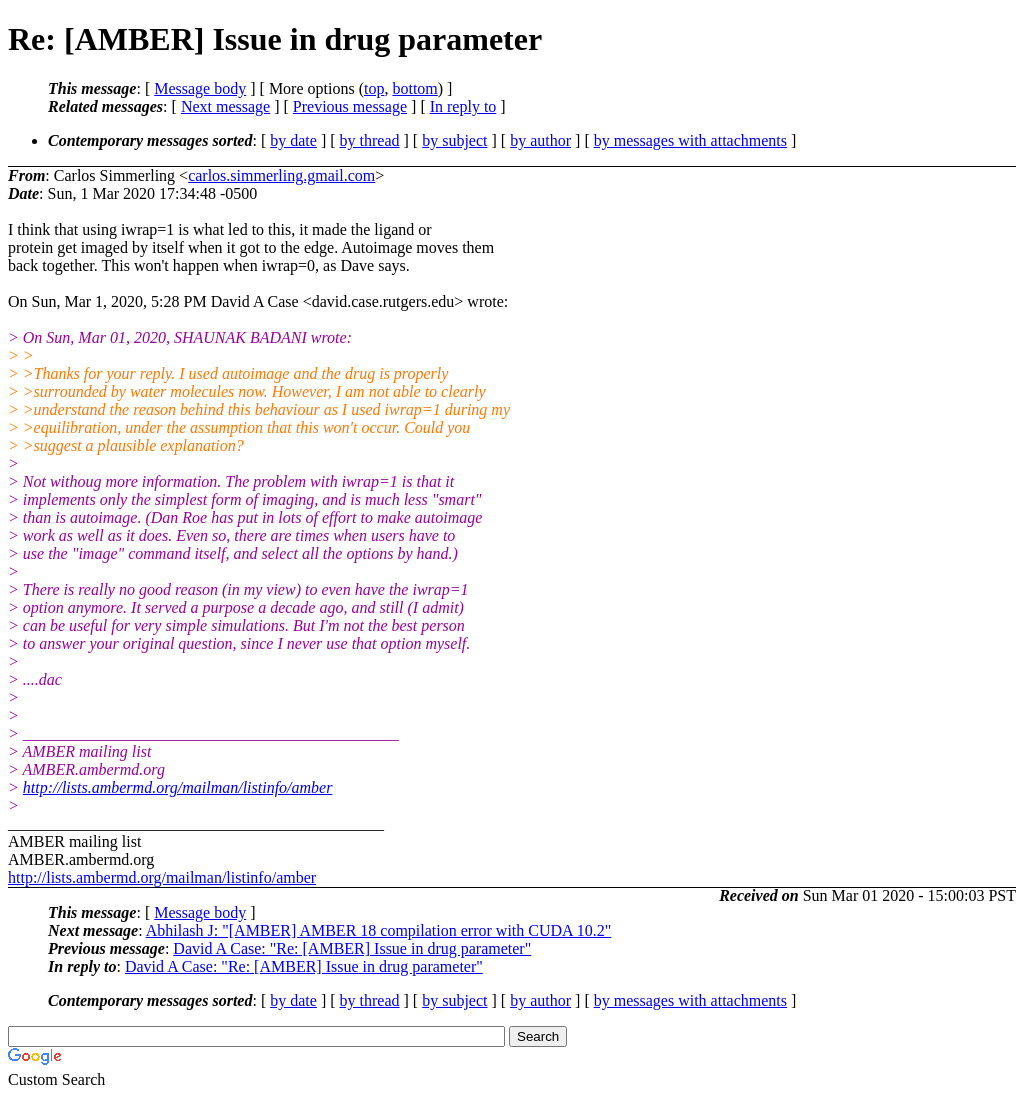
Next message (225, 106)
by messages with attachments (690, 140)
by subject (454, 140)
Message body (200, 88)
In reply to (463, 106)
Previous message (350, 106)
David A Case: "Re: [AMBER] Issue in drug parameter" (352, 948)
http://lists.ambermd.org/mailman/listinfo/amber (178, 787)
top (374, 88)
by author (540, 140)
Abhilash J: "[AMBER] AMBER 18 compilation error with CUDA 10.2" (379, 930)
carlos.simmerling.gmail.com (281, 175)
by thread (370, 140)
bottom (414, 88)
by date (293, 140)
